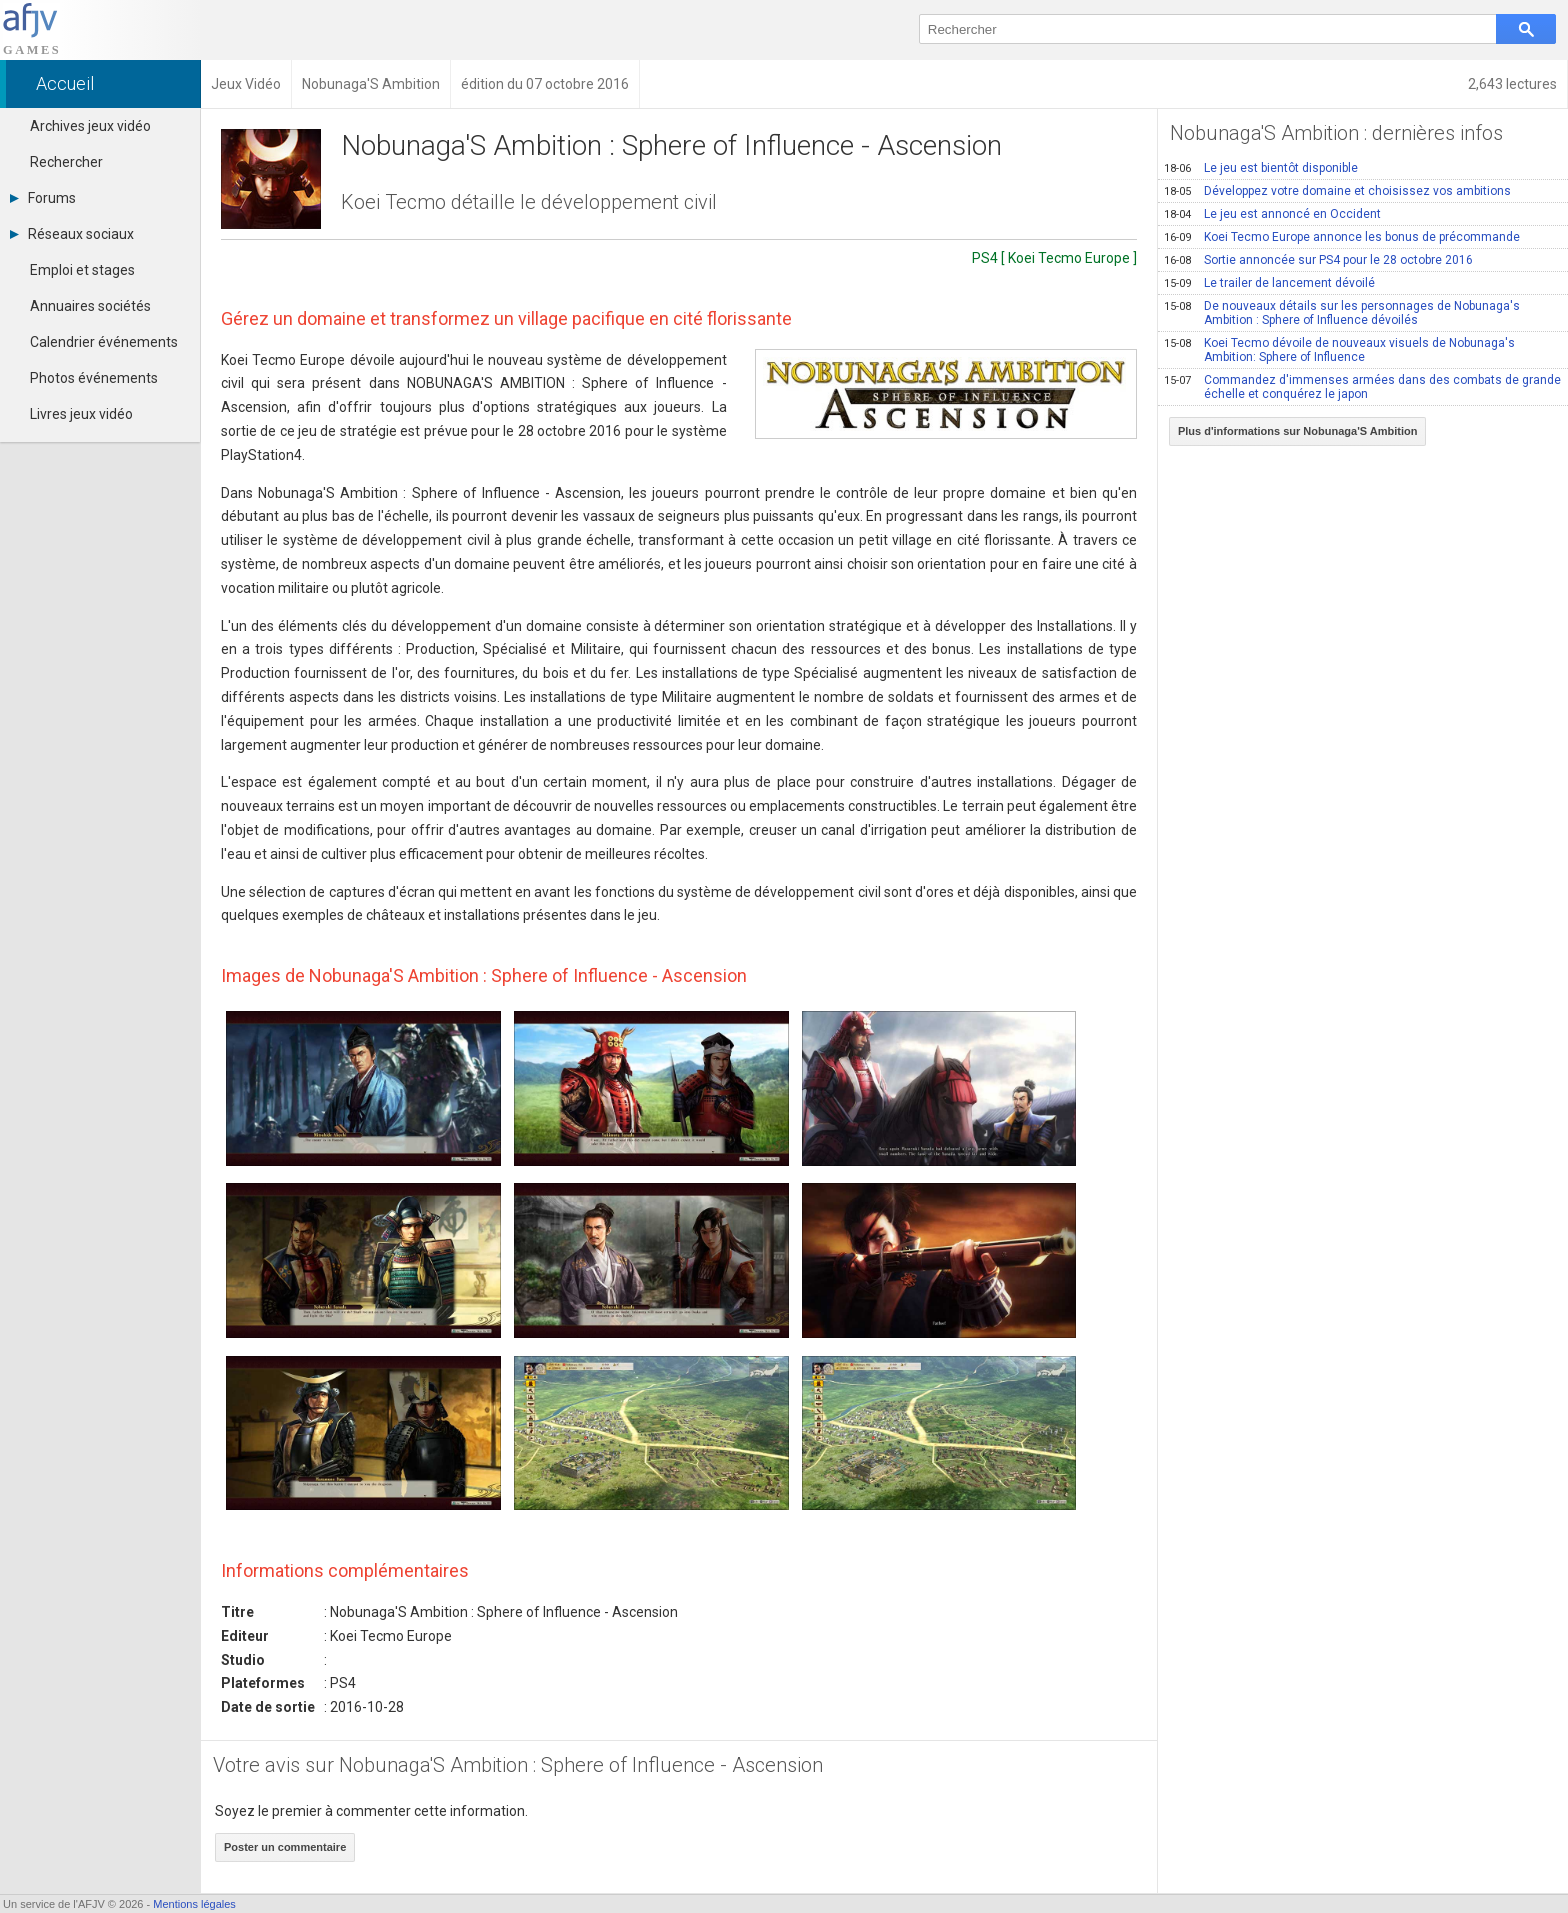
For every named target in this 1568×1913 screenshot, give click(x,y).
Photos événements (94, 378)
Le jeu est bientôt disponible (1261, 168)
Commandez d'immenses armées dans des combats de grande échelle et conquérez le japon (1362, 387)
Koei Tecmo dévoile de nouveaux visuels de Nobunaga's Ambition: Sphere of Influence (1339, 350)
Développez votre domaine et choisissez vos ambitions (1337, 191)
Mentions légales (194, 1904)
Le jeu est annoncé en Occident (1272, 214)
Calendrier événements (104, 342)
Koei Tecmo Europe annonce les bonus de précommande (1342, 237)
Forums (43, 198)
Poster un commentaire (285, 1847)
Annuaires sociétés (90, 306)
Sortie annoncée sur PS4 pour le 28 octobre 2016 (1318, 260)
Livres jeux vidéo (81, 414)
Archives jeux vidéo (90, 126)
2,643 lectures (1512, 84)
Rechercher (66, 162)
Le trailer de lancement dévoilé (1269, 283)
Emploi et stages (82, 270)
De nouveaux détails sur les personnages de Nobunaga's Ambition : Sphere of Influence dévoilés (1342, 313)
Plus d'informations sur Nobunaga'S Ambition (1298, 431)
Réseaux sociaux (72, 234)
